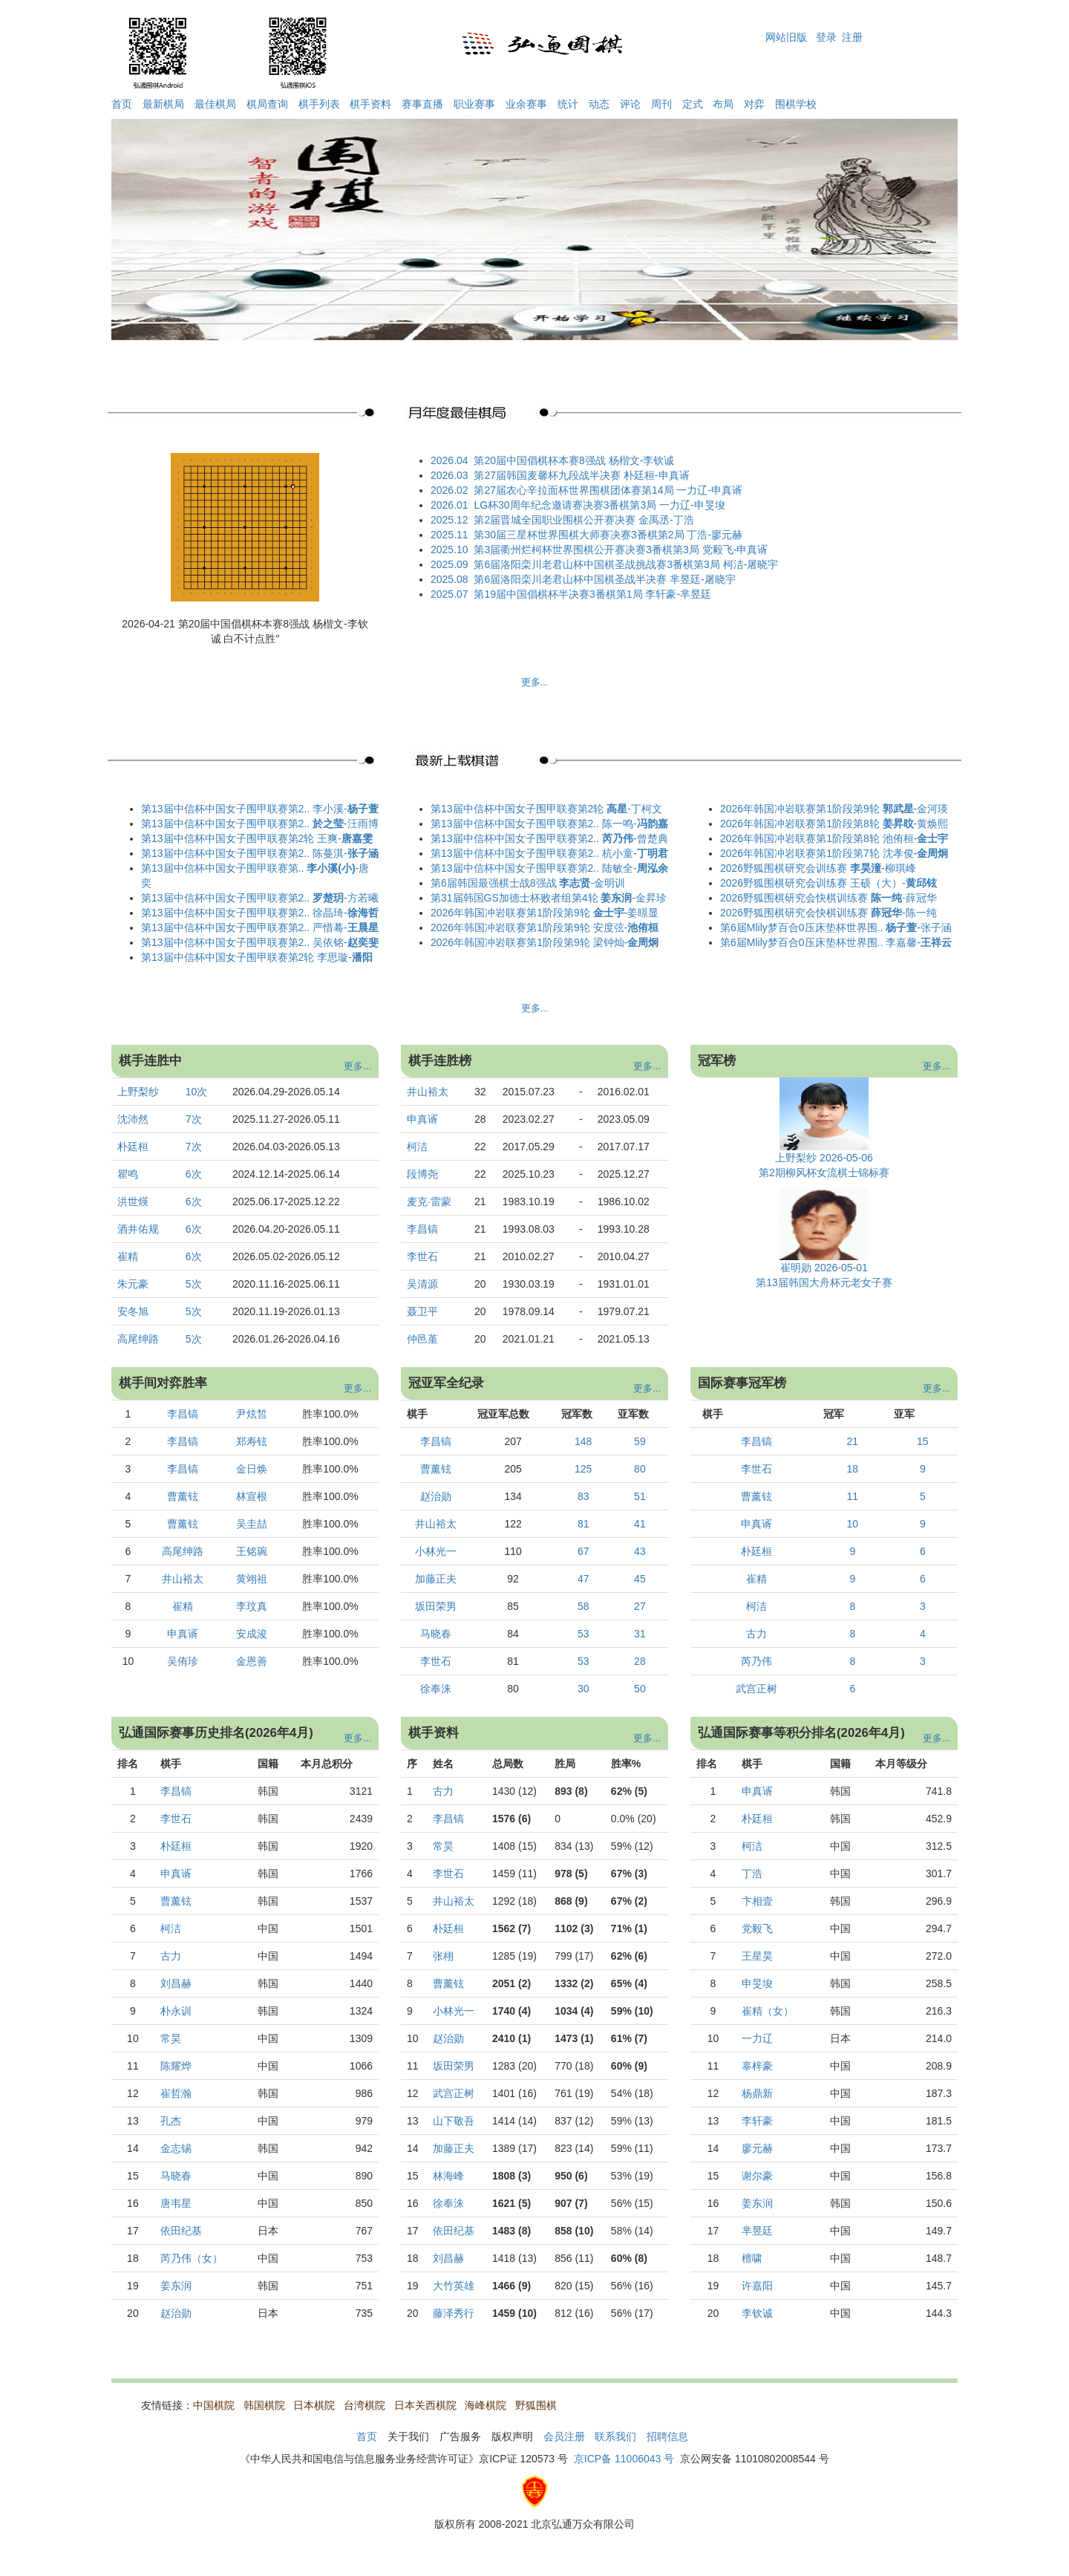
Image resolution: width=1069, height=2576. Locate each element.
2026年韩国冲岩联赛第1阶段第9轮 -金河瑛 (834, 809)
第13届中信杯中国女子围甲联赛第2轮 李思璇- (257, 957)
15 (923, 1441)
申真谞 (422, 1119)
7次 (195, 1119)
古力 (756, 1634)
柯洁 (417, 1146)
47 (583, 1579)
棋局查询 (267, 104)
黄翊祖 (251, 1579)
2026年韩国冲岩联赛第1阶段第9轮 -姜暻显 (544, 913)
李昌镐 (422, 1229)
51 (640, 1496)
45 (640, 1579)
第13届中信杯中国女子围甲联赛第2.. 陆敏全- (549, 868)
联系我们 (615, 2436)
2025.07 (449, 594)
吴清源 (422, 1284)
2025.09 (449, 564)
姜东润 (176, 2286)
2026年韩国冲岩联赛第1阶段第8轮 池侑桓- (834, 838)
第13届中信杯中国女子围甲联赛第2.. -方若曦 (260, 898)
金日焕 (251, 1469)
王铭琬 (251, 1551)
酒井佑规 (138, 1229)
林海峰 (448, 2176)
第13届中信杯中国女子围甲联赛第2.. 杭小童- (549, 853)
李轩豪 (757, 2121)
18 (853, 1469)
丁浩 (752, 1873)
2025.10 (449, 549)
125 (583, 1469)
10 (853, 1524)
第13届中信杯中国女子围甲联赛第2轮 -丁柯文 (546, 809)
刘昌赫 (176, 1983)
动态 (599, 104)
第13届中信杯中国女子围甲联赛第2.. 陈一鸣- (549, 823)
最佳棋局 (215, 104)
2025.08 (449, 579)
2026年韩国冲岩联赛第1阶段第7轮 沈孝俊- (834, 853)
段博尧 (422, 1174)
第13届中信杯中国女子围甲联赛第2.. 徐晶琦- (260, 913)
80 (640, 1469)
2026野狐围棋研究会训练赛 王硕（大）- (828, 883)
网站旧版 (786, 37)
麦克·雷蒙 (429, 1201)
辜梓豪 (757, 2066)
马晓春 (435, 1634)
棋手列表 (319, 104)
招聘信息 (667, 2436)
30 (583, 1689)
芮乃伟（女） (191, 2258)
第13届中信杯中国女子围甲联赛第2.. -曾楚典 (549, 838)
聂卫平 (422, 1311)
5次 (195, 1284)
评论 (630, 104)
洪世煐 (132, 1201)
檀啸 (752, 2258)
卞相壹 (757, 1901)
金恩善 (251, 1661)
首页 (121, 104)
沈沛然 (132, 1119)
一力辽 (757, 2038)
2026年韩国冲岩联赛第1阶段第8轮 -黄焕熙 (834, 823)
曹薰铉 (182, 1496)
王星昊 (757, 1956)
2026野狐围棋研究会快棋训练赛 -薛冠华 (828, 898)
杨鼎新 (757, 2093)
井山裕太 (427, 1092)
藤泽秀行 (453, 2313)
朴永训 (176, 2011)
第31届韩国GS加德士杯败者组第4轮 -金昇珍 (549, 898)
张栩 (443, 1956)
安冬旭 (132, 1311)
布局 (723, 104)
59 (640, 1441)
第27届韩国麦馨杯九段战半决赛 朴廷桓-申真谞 (581, 475)
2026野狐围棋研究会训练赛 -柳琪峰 (818, 868)
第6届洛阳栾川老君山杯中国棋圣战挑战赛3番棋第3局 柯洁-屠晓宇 (626, 564)
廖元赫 (757, 2148)
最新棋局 (163, 104)
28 (640, 1661)
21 (853, 1441)
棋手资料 (370, 104)
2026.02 (449, 490)
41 (640, 1524)
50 (640, 1689)
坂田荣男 (436, 1606)
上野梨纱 (138, 1092)
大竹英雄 (453, 2286)
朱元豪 (132, 1284)
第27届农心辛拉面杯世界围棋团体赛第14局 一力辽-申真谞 (608, 490)
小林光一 (436, 1551)
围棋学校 (796, 104)
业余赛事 (526, 104)
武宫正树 (756, 1689)
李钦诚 (757, 2313)
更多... (535, 682)
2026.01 (449, 505)
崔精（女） (768, 2011)
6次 (195, 1174)
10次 (198, 1092)
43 (640, 1551)
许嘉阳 (757, 2286)
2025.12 (449, 520)
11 (853, 1496)
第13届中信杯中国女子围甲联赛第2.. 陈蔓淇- (260, 853)
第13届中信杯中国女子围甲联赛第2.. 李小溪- (260, 809)
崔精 (127, 1256)
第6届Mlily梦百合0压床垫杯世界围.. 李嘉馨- (836, 942)
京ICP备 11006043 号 (624, 2459)
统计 (568, 104)
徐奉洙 (435, 1689)
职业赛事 (474, 104)
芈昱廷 (757, 2231)
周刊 (661, 104)
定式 (692, 104)
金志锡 (176, 2148)
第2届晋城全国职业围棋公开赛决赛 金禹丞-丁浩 (583, 520)
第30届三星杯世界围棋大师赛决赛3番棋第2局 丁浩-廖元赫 (608, 535)
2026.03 (449, 475)
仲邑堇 (422, 1339)
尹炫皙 (251, 1414)
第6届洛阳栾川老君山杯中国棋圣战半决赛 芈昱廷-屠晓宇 (604, 579)
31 (640, 1634)
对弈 (754, 104)
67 (583, 1551)
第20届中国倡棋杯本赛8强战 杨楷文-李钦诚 (574, 460)
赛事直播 (422, 104)
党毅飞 (757, 1928)
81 (583, 1524)
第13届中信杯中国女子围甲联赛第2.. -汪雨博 (260, 823)
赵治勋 (435, 1496)
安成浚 (251, 1634)
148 (583, 1441)
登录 (826, 37)
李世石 (422, 1256)
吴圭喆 (251, 1524)
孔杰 (170, 2121)
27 (640, 1606)
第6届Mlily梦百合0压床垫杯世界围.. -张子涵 (836, 927)
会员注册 (564, 2436)
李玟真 (251, 1606)
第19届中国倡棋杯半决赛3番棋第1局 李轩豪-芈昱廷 (592, 594)
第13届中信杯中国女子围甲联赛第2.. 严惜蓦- (260, 927)
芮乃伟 (756, 1661)
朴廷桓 (132, 1146)
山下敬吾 (453, 2121)
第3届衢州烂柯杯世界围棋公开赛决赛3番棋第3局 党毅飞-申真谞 (621, 549)
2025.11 (449, 535)
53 (583, 1634)
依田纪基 (181, 2231)
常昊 (170, 2038)
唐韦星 (176, 2203)
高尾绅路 (138, 1339)
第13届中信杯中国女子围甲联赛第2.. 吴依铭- (260, 942)
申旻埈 (757, 1983)
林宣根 (251, 1496)
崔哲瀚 (176, 2093)
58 (583, 1606)
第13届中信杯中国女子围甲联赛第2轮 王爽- (257, 838)
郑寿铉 (251, 1441)
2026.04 (449, 460)
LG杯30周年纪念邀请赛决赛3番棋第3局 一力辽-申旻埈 (599, 505)
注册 (852, 37)
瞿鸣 (127, 1174)
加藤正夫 (436, 1579)
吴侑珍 (182, 1661)
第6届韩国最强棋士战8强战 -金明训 (528, 883)
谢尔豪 (757, 2176)
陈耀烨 (176, 2066)
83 (583, 1496)
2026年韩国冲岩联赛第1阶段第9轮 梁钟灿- (544, 942)
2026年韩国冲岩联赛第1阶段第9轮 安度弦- (544, 927)
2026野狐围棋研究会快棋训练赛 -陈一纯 (828, 913)
